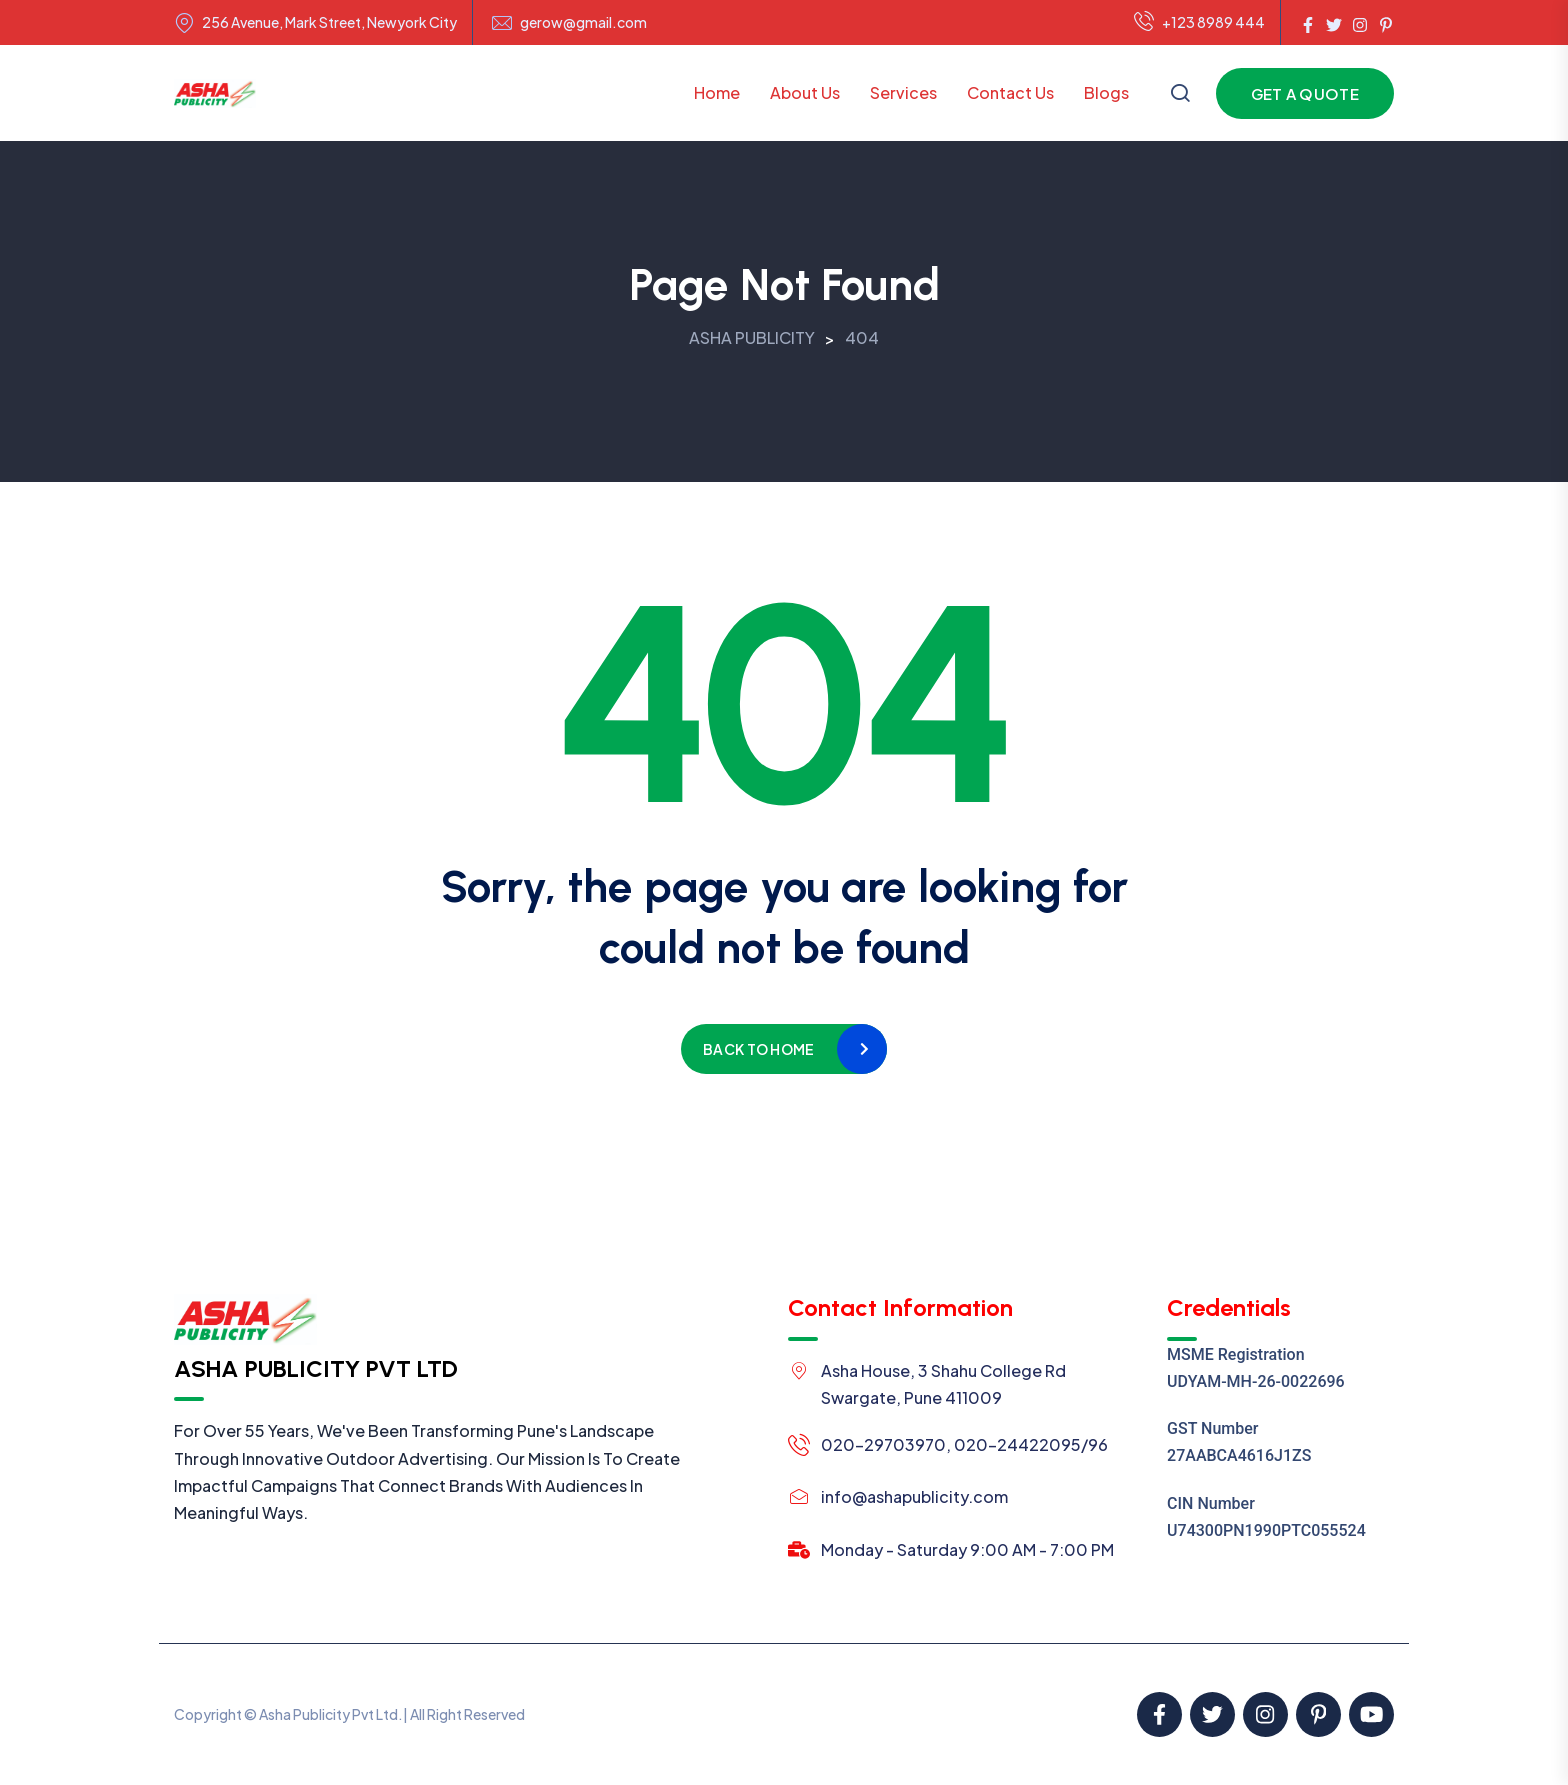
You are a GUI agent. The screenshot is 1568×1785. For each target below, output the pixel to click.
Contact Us (1010, 92)
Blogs (1106, 92)
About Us (805, 92)
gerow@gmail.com (583, 22)
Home (717, 92)
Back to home (758, 1049)
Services (903, 92)
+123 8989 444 (1199, 23)
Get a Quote (1305, 93)
